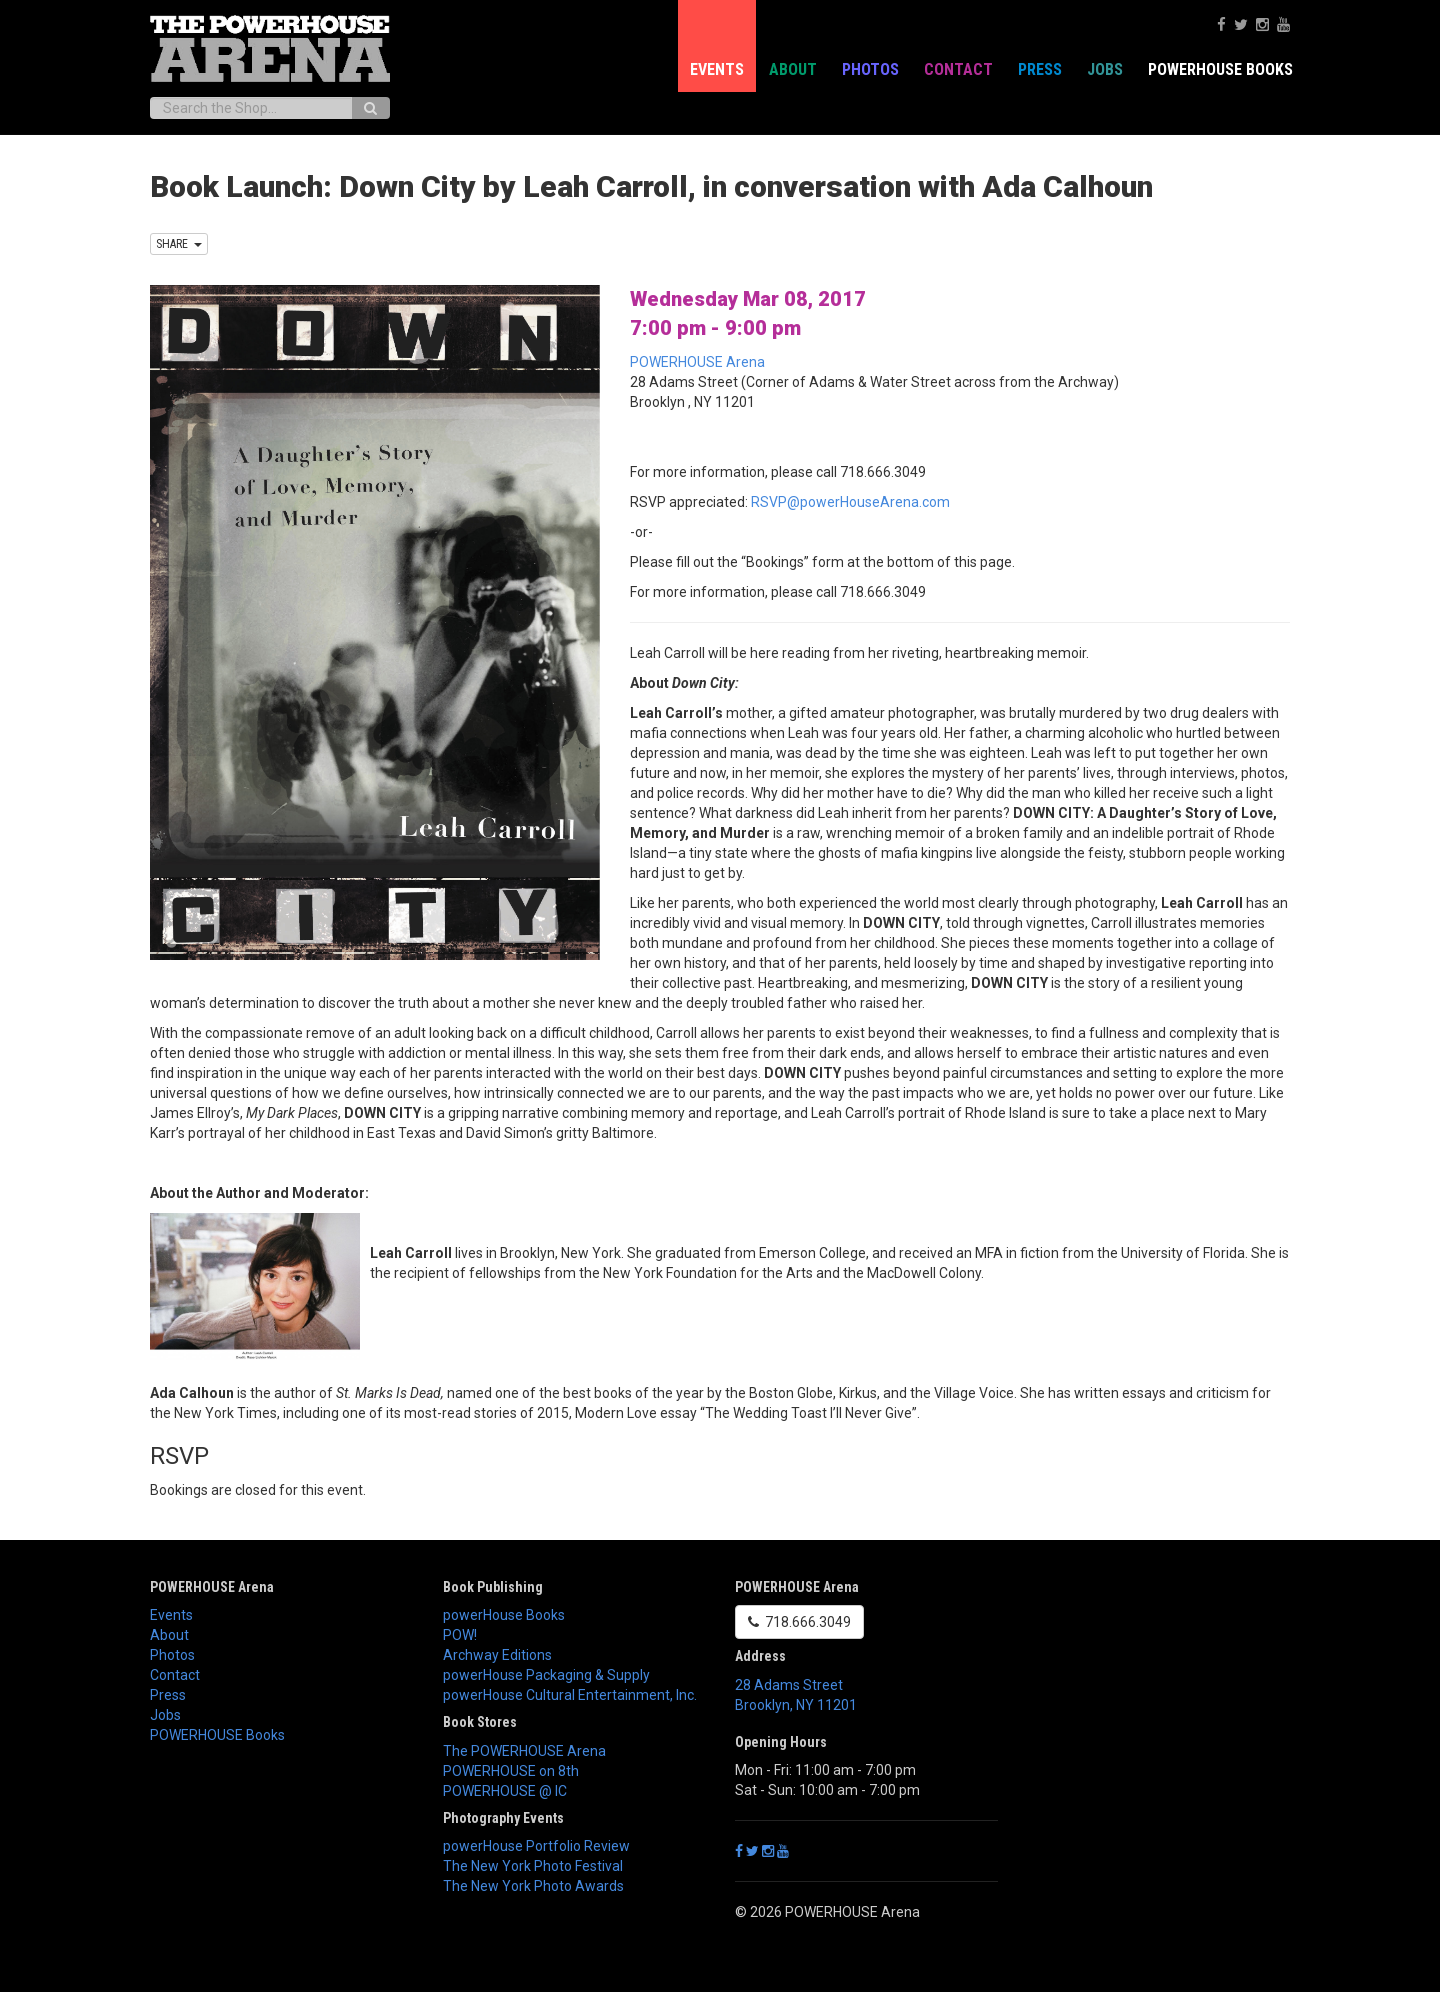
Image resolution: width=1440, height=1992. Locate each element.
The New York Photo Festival (533, 1866)
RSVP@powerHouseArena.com (850, 502)
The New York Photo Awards (533, 1886)
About (793, 69)
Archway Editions (497, 1655)
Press (1040, 69)
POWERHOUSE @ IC (505, 1791)
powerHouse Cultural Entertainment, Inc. (570, 1695)
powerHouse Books (504, 1615)
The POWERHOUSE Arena (524, 1751)
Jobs (1105, 69)
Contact (958, 69)
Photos (870, 69)
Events (717, 69)
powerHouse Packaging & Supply (546, 1675)
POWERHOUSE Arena (697, 362)
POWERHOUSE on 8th (511, 1771)
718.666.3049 (799, 1622)
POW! (460, 1635)
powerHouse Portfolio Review (536, 1846)
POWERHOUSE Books (1220, 69)
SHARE (179, 244)
